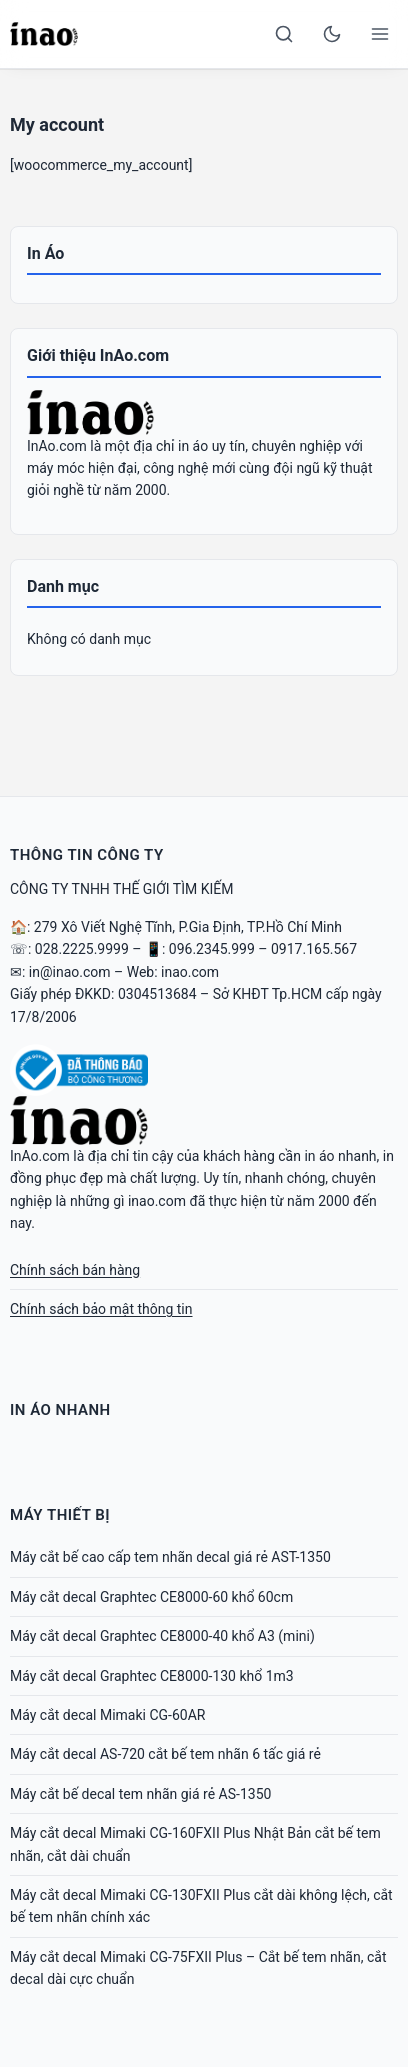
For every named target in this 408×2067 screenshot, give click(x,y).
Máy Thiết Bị (60, 1515)
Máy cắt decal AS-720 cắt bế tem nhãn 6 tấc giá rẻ (165, 1754)
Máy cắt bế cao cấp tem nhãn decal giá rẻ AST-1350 (170, 1557)
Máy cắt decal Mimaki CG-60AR (107, 1715)
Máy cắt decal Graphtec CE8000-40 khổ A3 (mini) (162, 1636)
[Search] (284, 34)
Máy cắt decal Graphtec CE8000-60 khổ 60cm (151, 1597)
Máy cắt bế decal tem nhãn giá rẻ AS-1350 (140, 1794)
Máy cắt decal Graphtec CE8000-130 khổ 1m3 (152, 1676)
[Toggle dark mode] (332, 34)
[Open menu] (380, 34)
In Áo (45, 253)
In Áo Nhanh (60, 1410)
